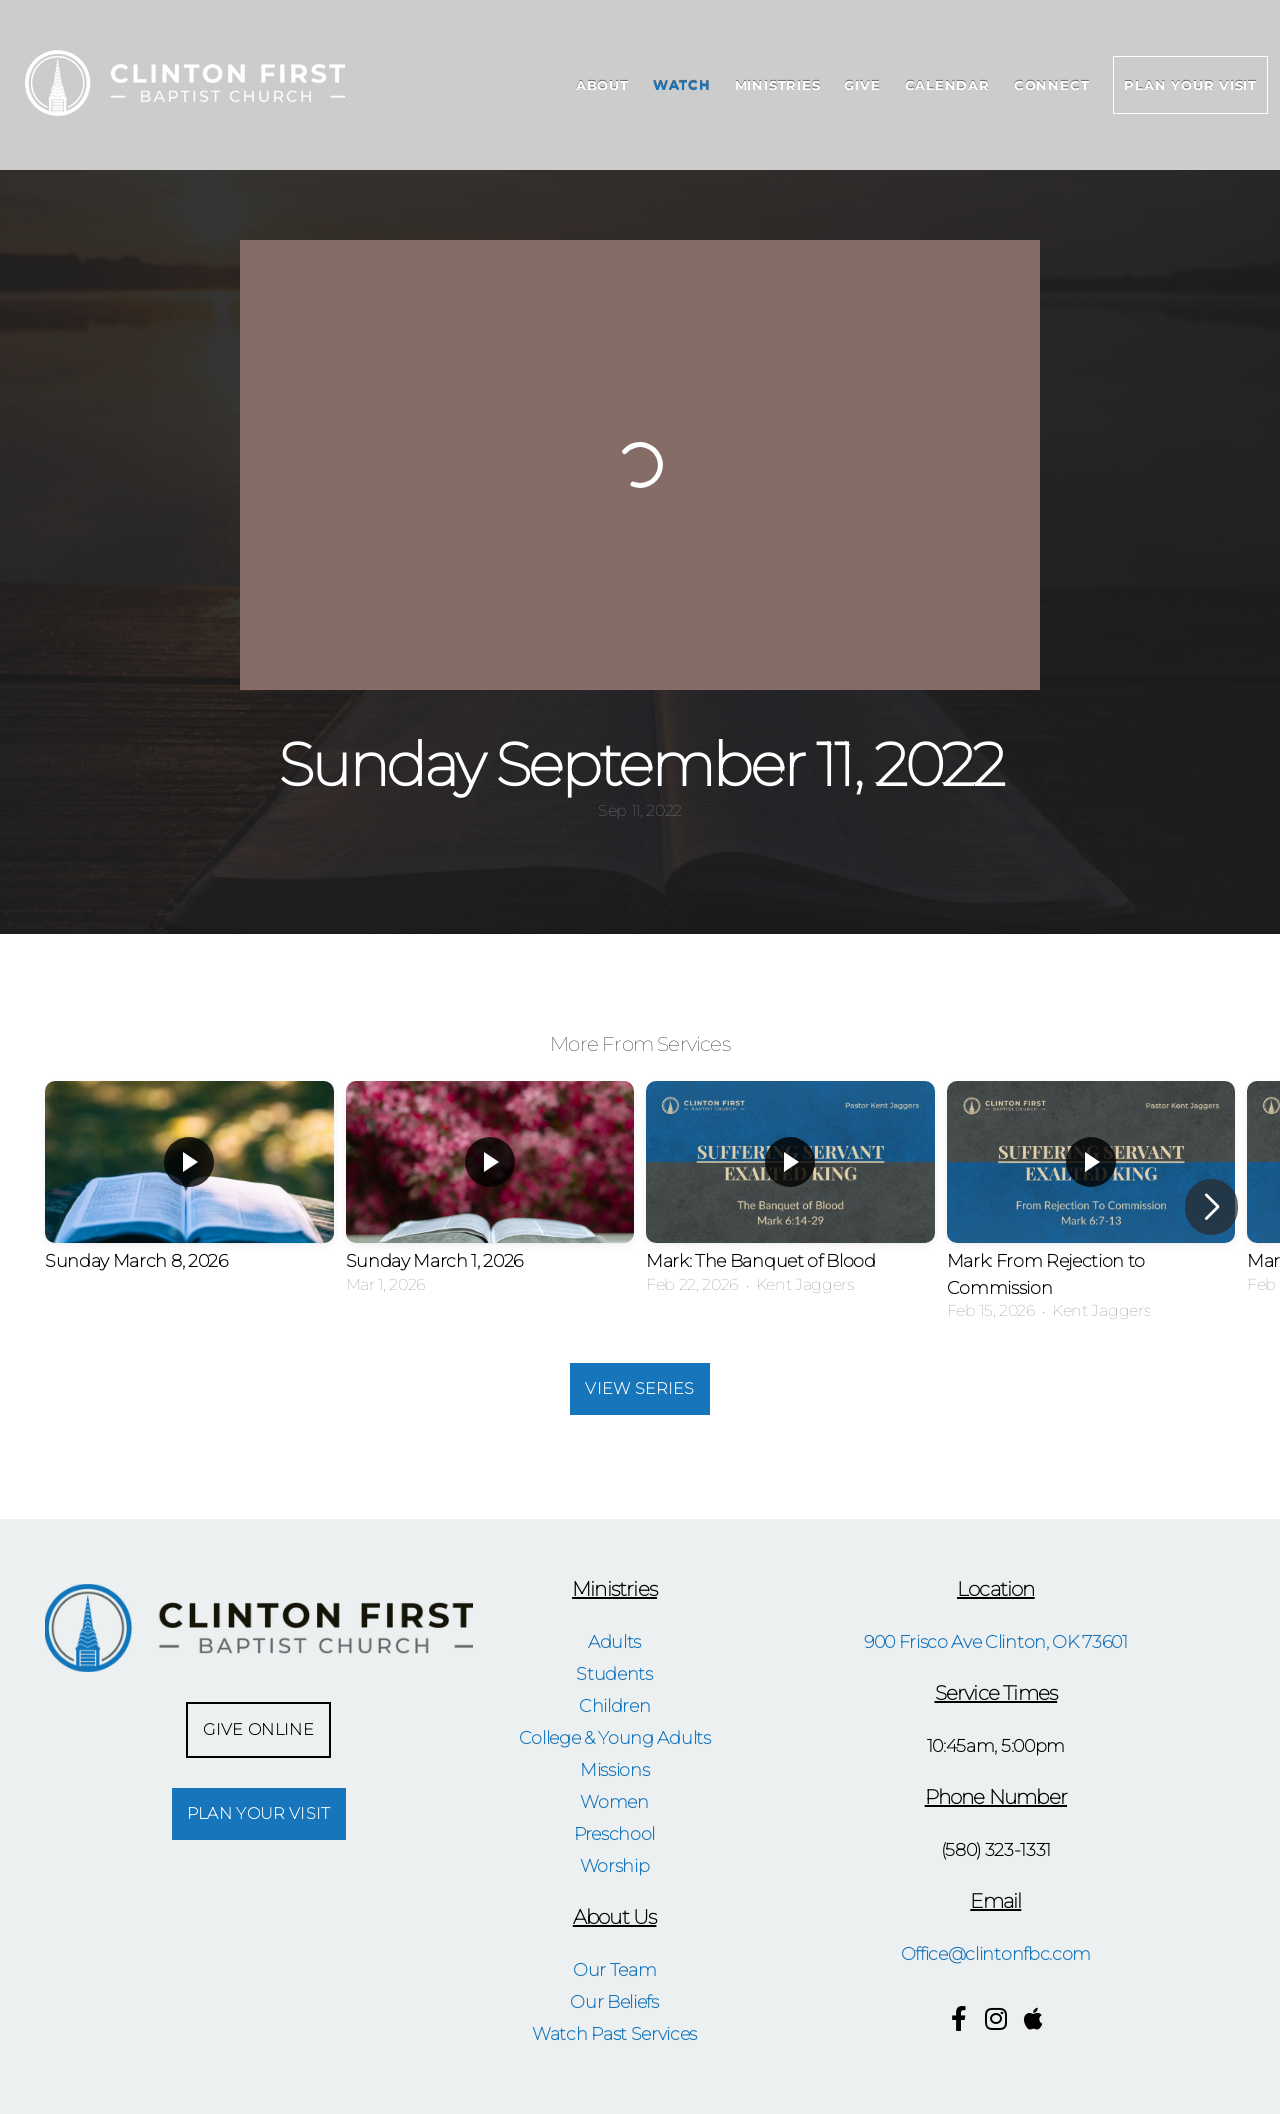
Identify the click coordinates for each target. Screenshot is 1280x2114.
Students (614, 1673)
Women (614, 1801)
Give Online (258, 1729)
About (602, 85)
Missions (614, 1769)
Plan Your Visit (1190, 85)
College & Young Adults (615, 1737)
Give (862, 85)
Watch (682, 85)
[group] (189, 1194)
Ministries (778, 85)
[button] (1211, 1207)
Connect (1051, 85)
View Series (640, 1388)
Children (614, 1705)
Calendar (947, 85)
